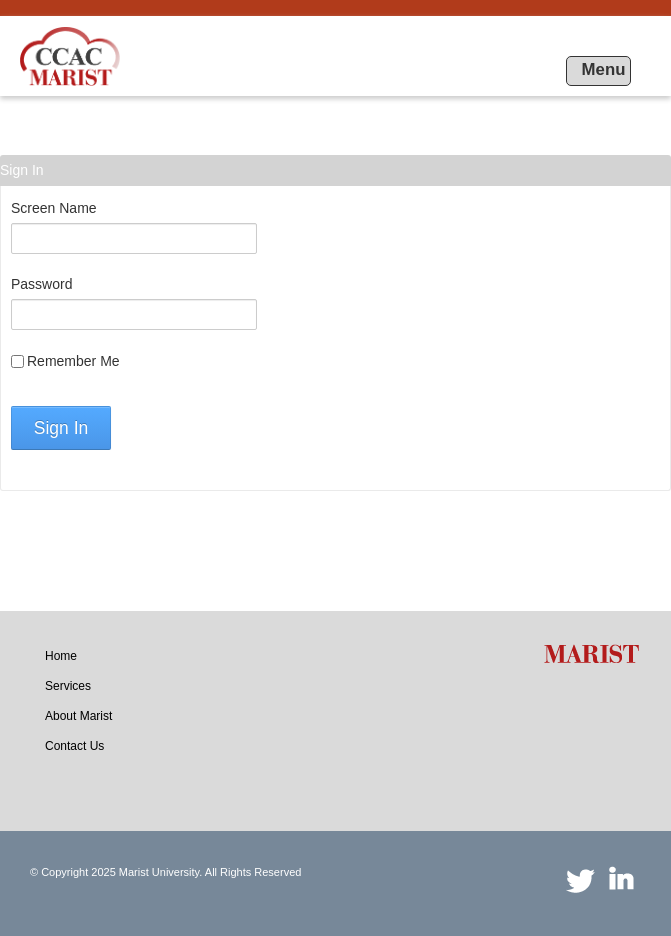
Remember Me (65, 361)
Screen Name (54, 208)
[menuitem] (61, 656)
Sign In (61, 428)
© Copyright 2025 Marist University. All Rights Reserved (165, 872)
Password (41, 284)
